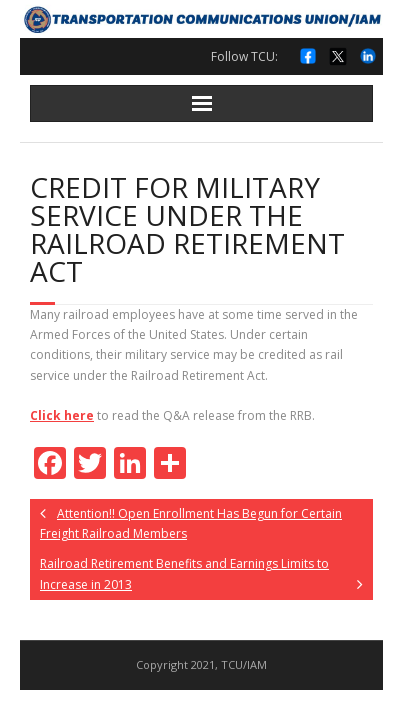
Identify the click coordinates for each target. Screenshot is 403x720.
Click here (62, 415)
